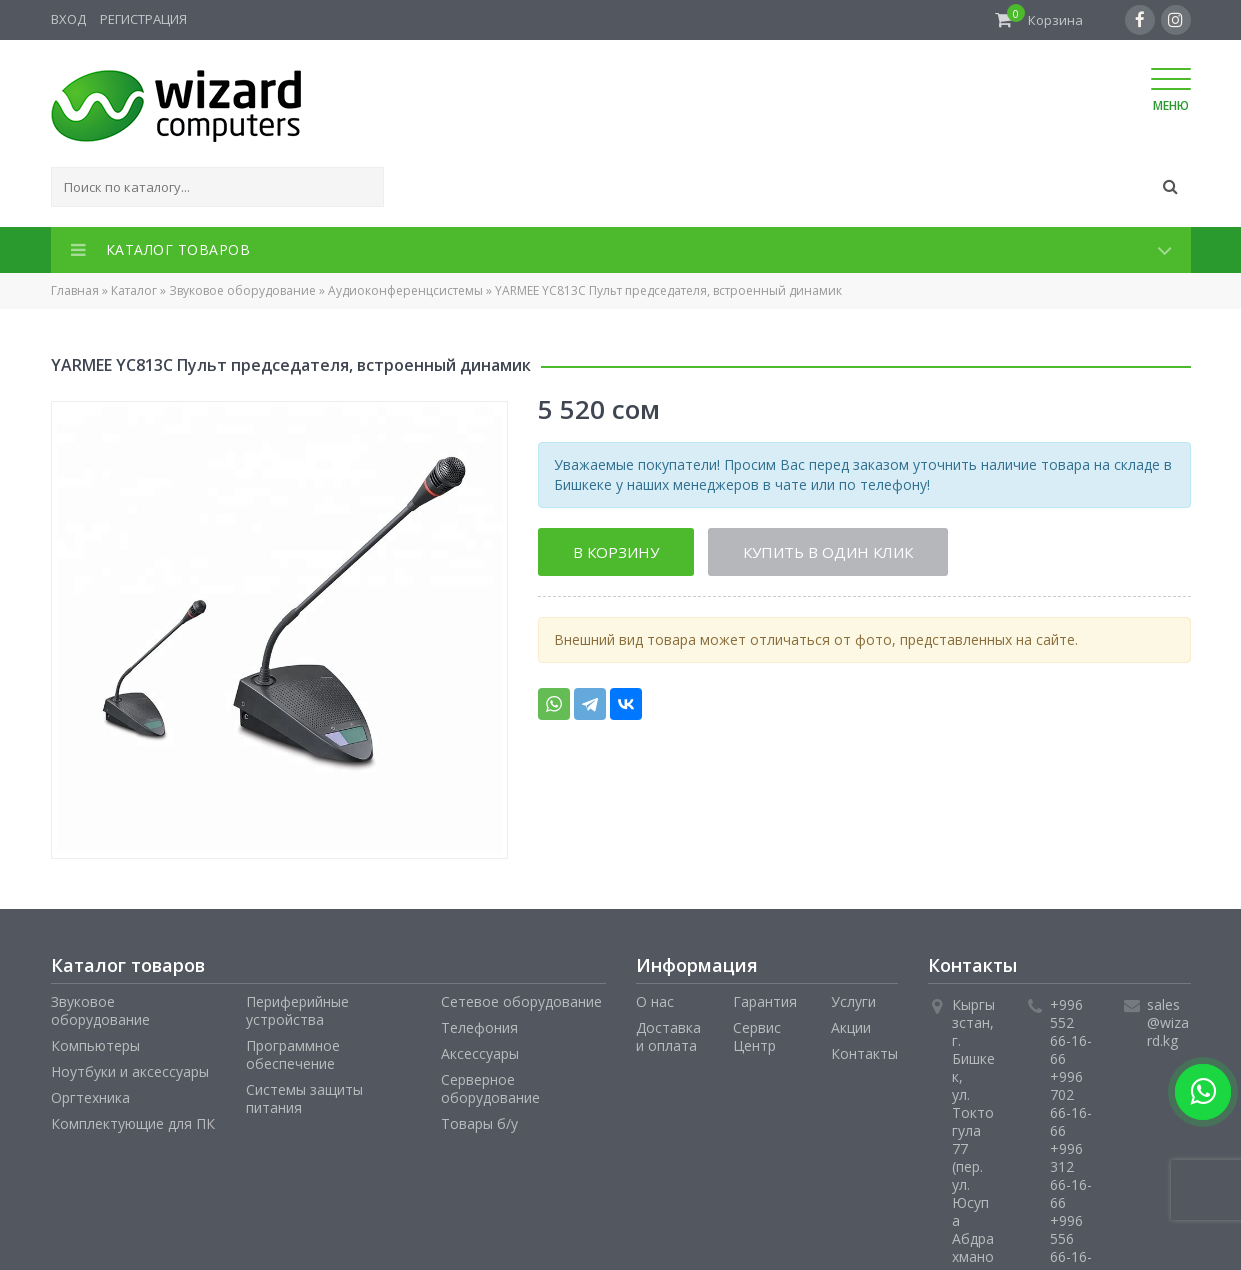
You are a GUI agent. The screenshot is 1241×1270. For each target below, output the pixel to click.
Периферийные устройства (297, 1010)
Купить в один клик (828, 552)
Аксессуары (480, 1053)
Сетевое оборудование (521, 1001)
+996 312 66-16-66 (1071, 1175)
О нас (655, 1001)
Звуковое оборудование (242, 290)
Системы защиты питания (304, 1098)
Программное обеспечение (293, 1054)
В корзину (616, 552)
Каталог (134, 290)
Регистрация (143, 19)
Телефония (479, 1027)
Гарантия (765, 1001)
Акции (851, 1027)
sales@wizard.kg (1168, 1022)
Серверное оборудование (490, 1088)
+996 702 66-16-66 (1071, 1103)
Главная (75, 290)
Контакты (864, 1053)
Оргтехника (90, 1097)
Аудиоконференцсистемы (405, 290)
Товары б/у (479, 1123)
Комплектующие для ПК (133, 1123)
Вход (68, 19)
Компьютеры (95, 1045)
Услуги (853, 1001)
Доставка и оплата (668, 1036)
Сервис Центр (757, 1036)
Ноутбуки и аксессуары (130, 1071)
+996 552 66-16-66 (1071, 1031)
